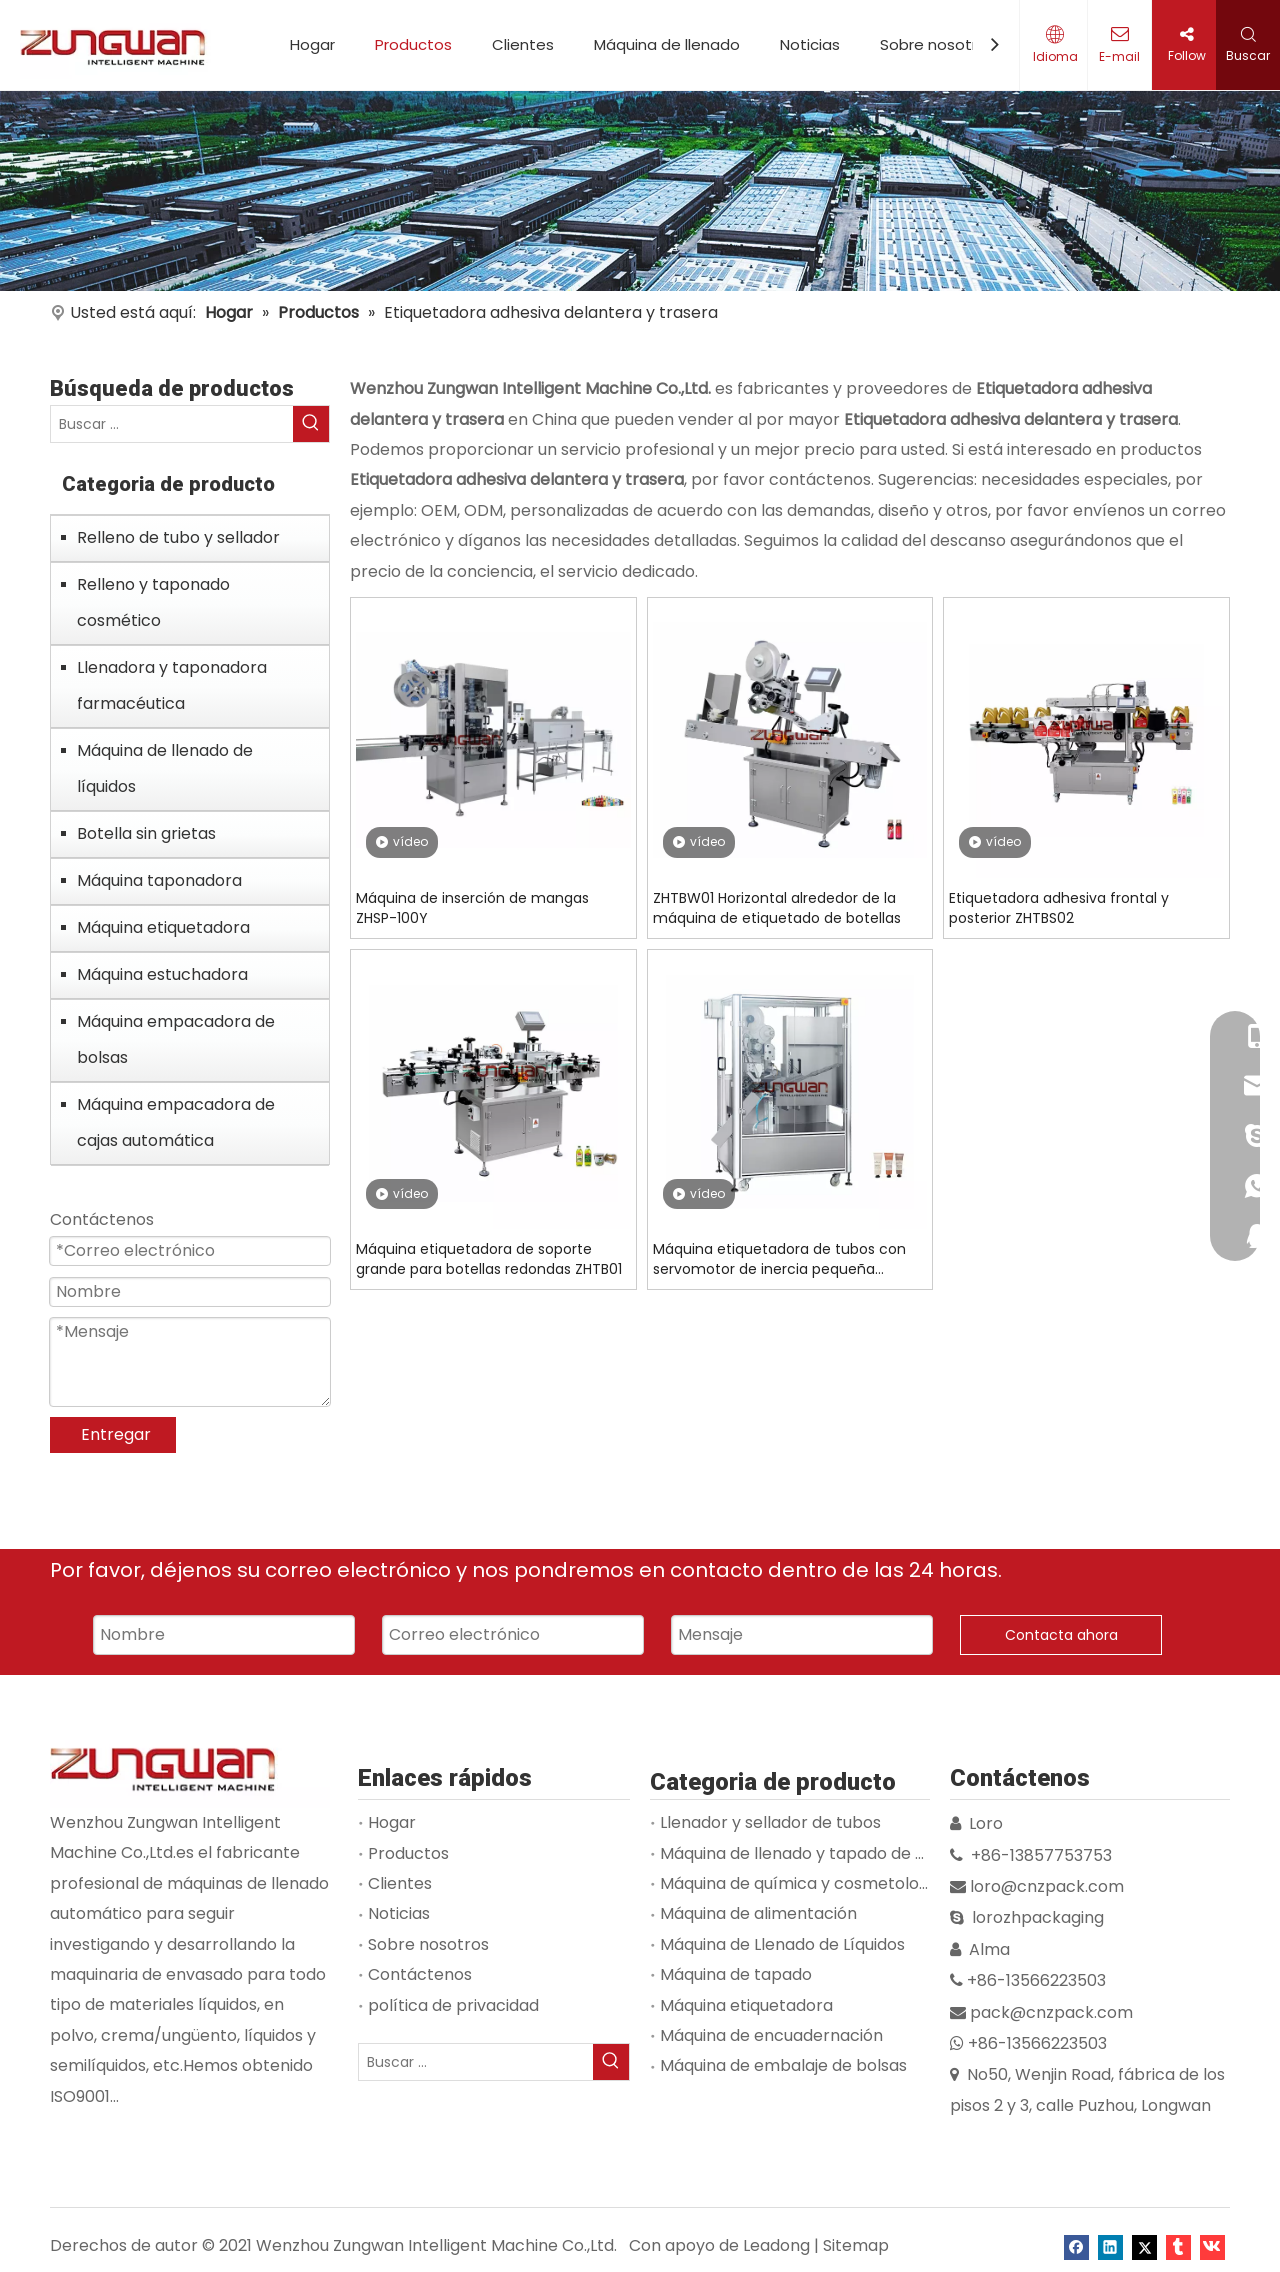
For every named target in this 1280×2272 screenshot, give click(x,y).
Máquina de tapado (736, 1974)
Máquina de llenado (667, 44)
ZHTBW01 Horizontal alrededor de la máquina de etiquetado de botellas (777, 908)
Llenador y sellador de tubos (770, 1822)
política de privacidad (453, 2005)
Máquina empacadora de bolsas (176, 1039)
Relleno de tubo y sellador (178, 537)
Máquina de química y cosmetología (802, 1883)
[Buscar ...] (172, 424)
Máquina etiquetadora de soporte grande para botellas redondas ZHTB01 (489, 1259)
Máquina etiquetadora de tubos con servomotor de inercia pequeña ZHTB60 (779, 1259)
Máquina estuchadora (162, 974)
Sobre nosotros (937, 44)
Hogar (312, 44)
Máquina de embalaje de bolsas (783, 2065)
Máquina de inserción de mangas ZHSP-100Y (472, 908)
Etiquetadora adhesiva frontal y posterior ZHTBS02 (1059, 908)
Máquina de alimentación (758, 1913)
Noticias (810, 44)
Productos (413, 44)
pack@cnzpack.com (1051, 2012)
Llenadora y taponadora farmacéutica (172, 685)
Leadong (776, 2245)
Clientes (523, 44)
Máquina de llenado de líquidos (165, 768)
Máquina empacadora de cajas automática (176, 1122)
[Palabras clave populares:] (311, 424)
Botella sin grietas (146, 833)
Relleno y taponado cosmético (153, 602)
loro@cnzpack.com (1047, 1886)
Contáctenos (420, 1974)
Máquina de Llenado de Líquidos (782, 1944)
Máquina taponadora (159, 880)
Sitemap (856, 2245)
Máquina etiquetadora (163, 927)
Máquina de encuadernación (771, 2035)
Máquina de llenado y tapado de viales (809, 1853)
